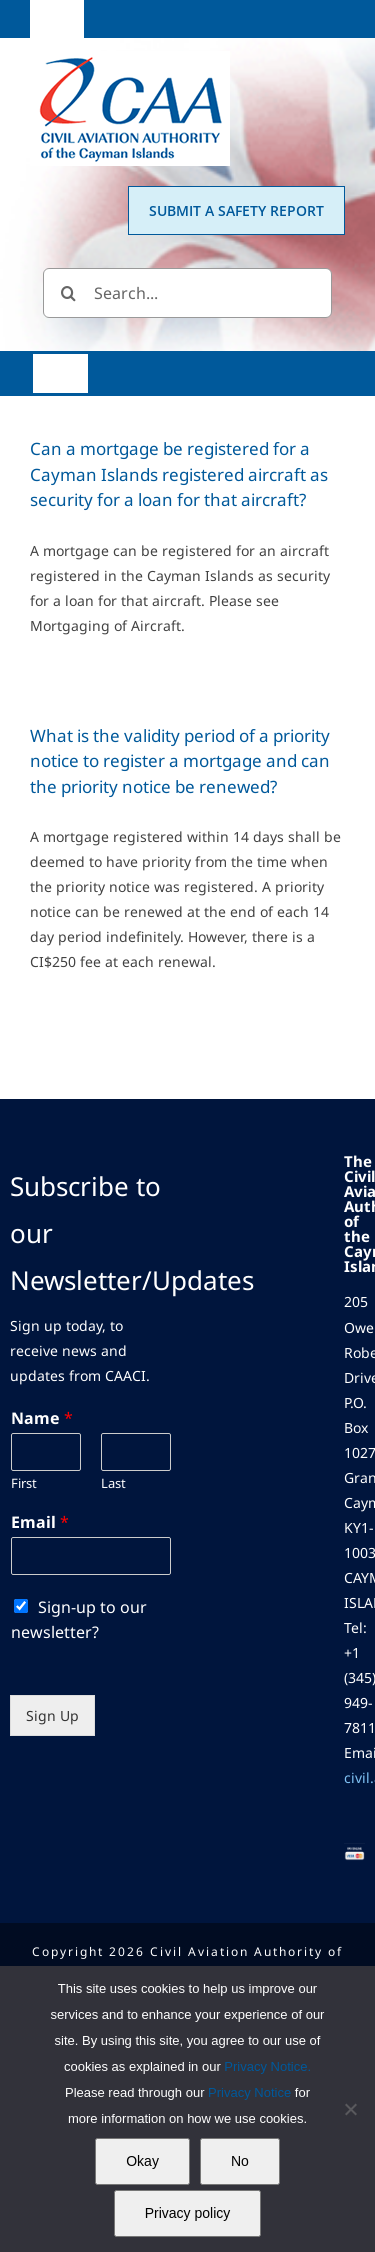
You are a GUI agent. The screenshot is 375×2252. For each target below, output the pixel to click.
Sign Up (52, 1715)
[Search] (68, 293)
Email (40, 1522)
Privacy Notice (251, 2092)
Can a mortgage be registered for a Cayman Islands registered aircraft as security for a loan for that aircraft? (179, 474)
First (24, 1483)
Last (113, 1483)
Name (42, 1418)
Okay (142, 2161)
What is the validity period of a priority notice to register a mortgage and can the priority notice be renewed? (180, 761)
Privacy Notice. (267, 2066)
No (240, 2161)
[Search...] (187, 293)
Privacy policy (188, 2213)
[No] (350, 2109)
